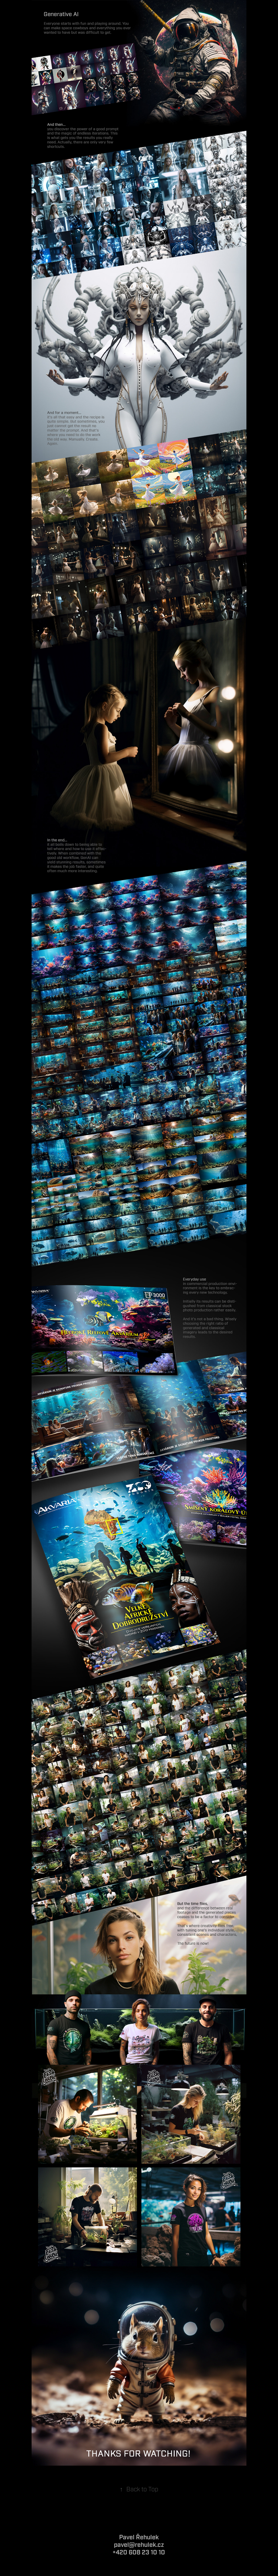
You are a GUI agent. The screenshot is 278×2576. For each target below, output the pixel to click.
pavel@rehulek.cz (139, 2545)
